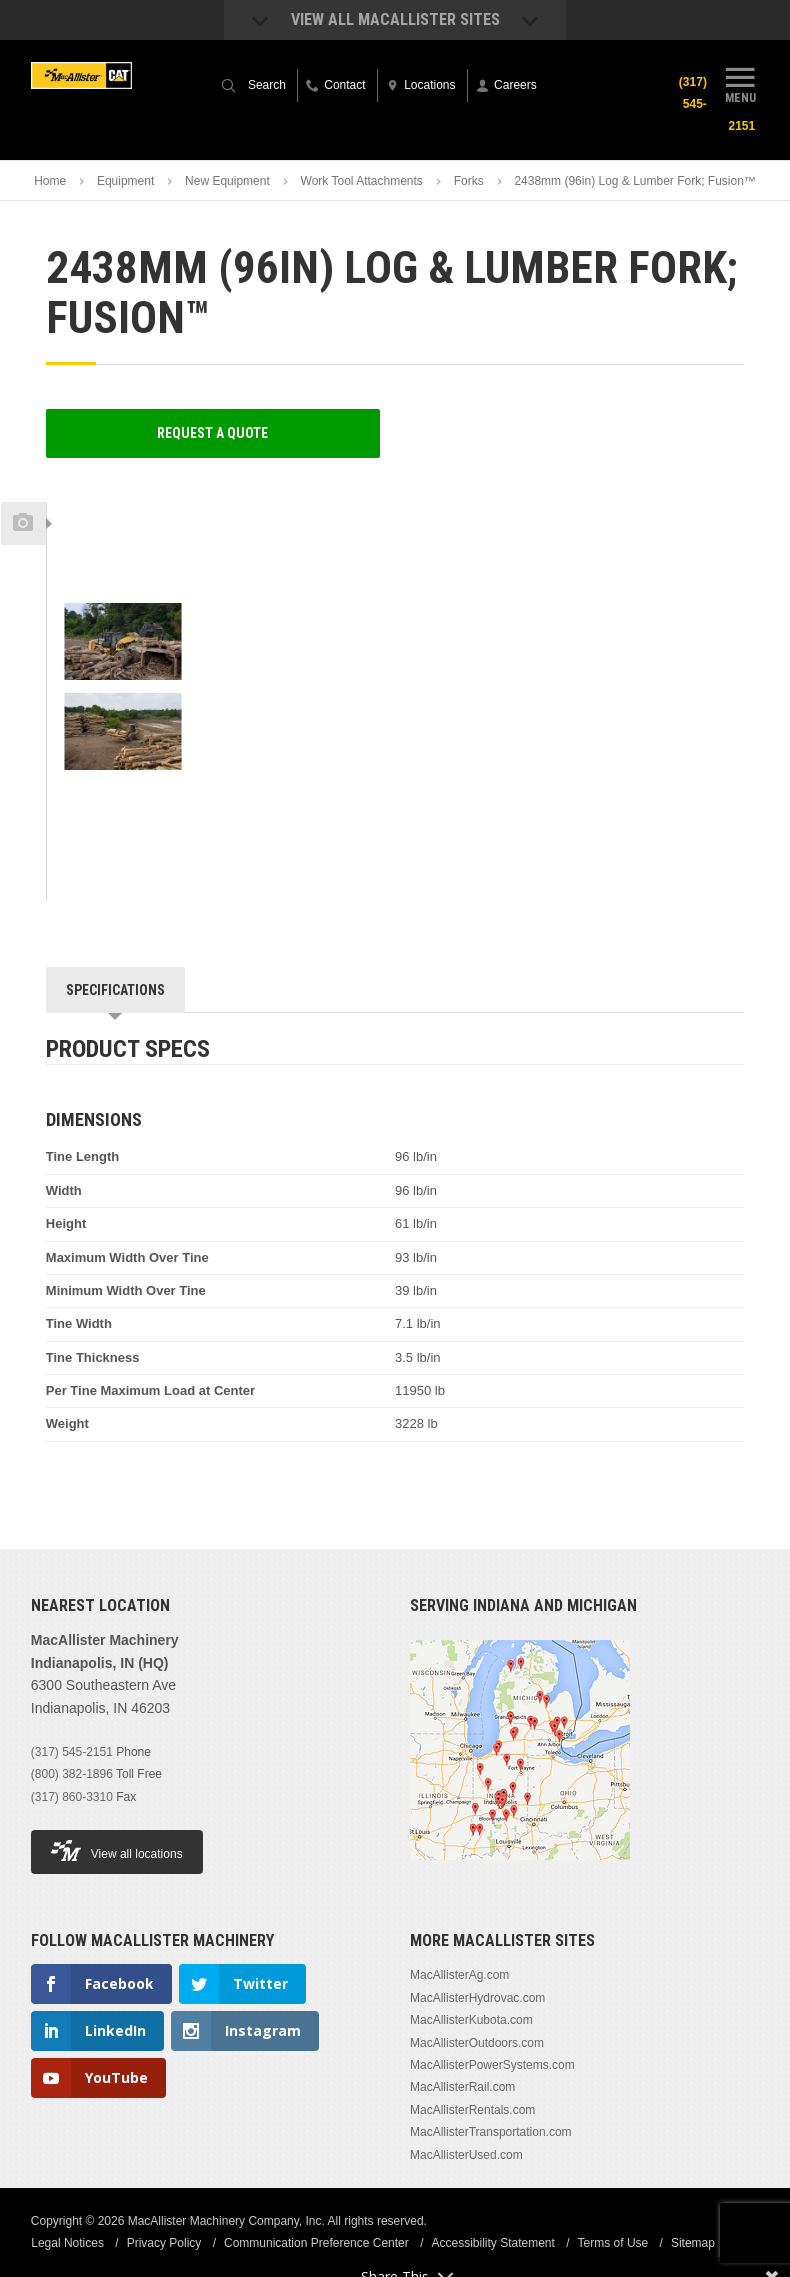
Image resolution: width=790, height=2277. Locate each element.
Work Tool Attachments (362, 181)
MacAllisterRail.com (462, 2087)
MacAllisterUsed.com (466, 2155)
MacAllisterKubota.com (471, 2020)
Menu (740, 83)
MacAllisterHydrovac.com (477, 1998)
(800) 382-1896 (72, 1774)
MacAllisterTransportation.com (491, 2132)
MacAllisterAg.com (459, 1975)
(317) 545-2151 (72, 1752)
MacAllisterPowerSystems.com (492, 2065)
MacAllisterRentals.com (472, 2110)
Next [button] (145, 797)
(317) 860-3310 (72, 1797)
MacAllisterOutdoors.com (477, 2043)
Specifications (115, 990)
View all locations (117, 1850)
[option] (123, 557)
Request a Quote (212, 433)
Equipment (125, 181)
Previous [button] (122, 496)
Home (50, 181)
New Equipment (227, 181)
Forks (469, 181)
